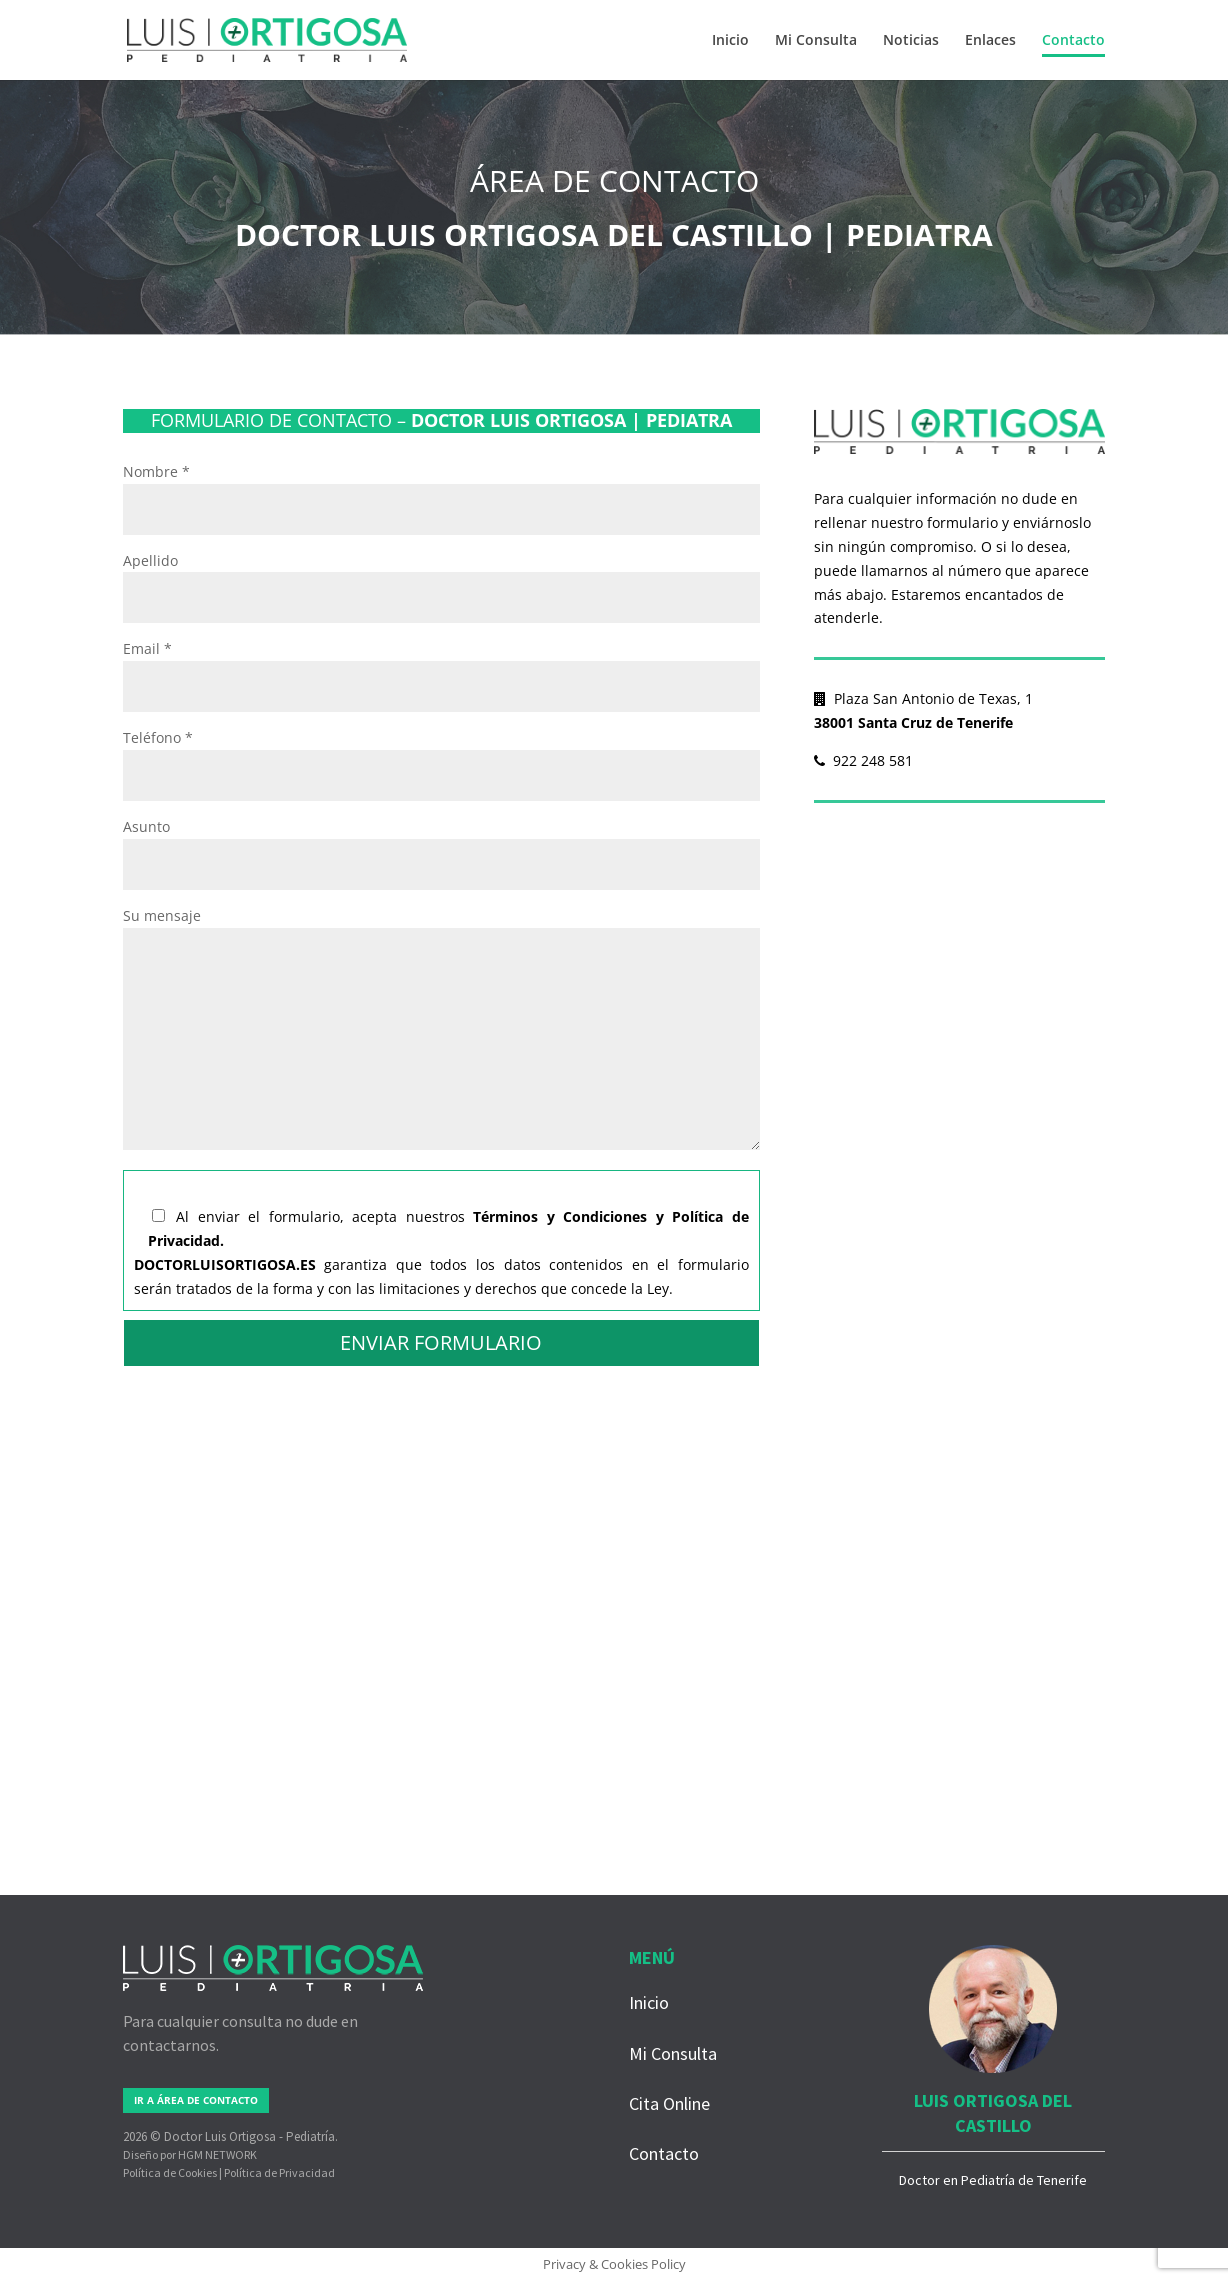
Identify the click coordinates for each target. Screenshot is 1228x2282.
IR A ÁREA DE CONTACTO (196, 2100)
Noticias (911, 41)
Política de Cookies (170, 2172)
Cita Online (669, 2103)
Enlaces (990, 41)
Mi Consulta (816, 41)
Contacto (1073, 41)
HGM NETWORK (217, 2154)
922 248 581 (863, 760)
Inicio (730, 41)
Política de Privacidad (279, 2172)
